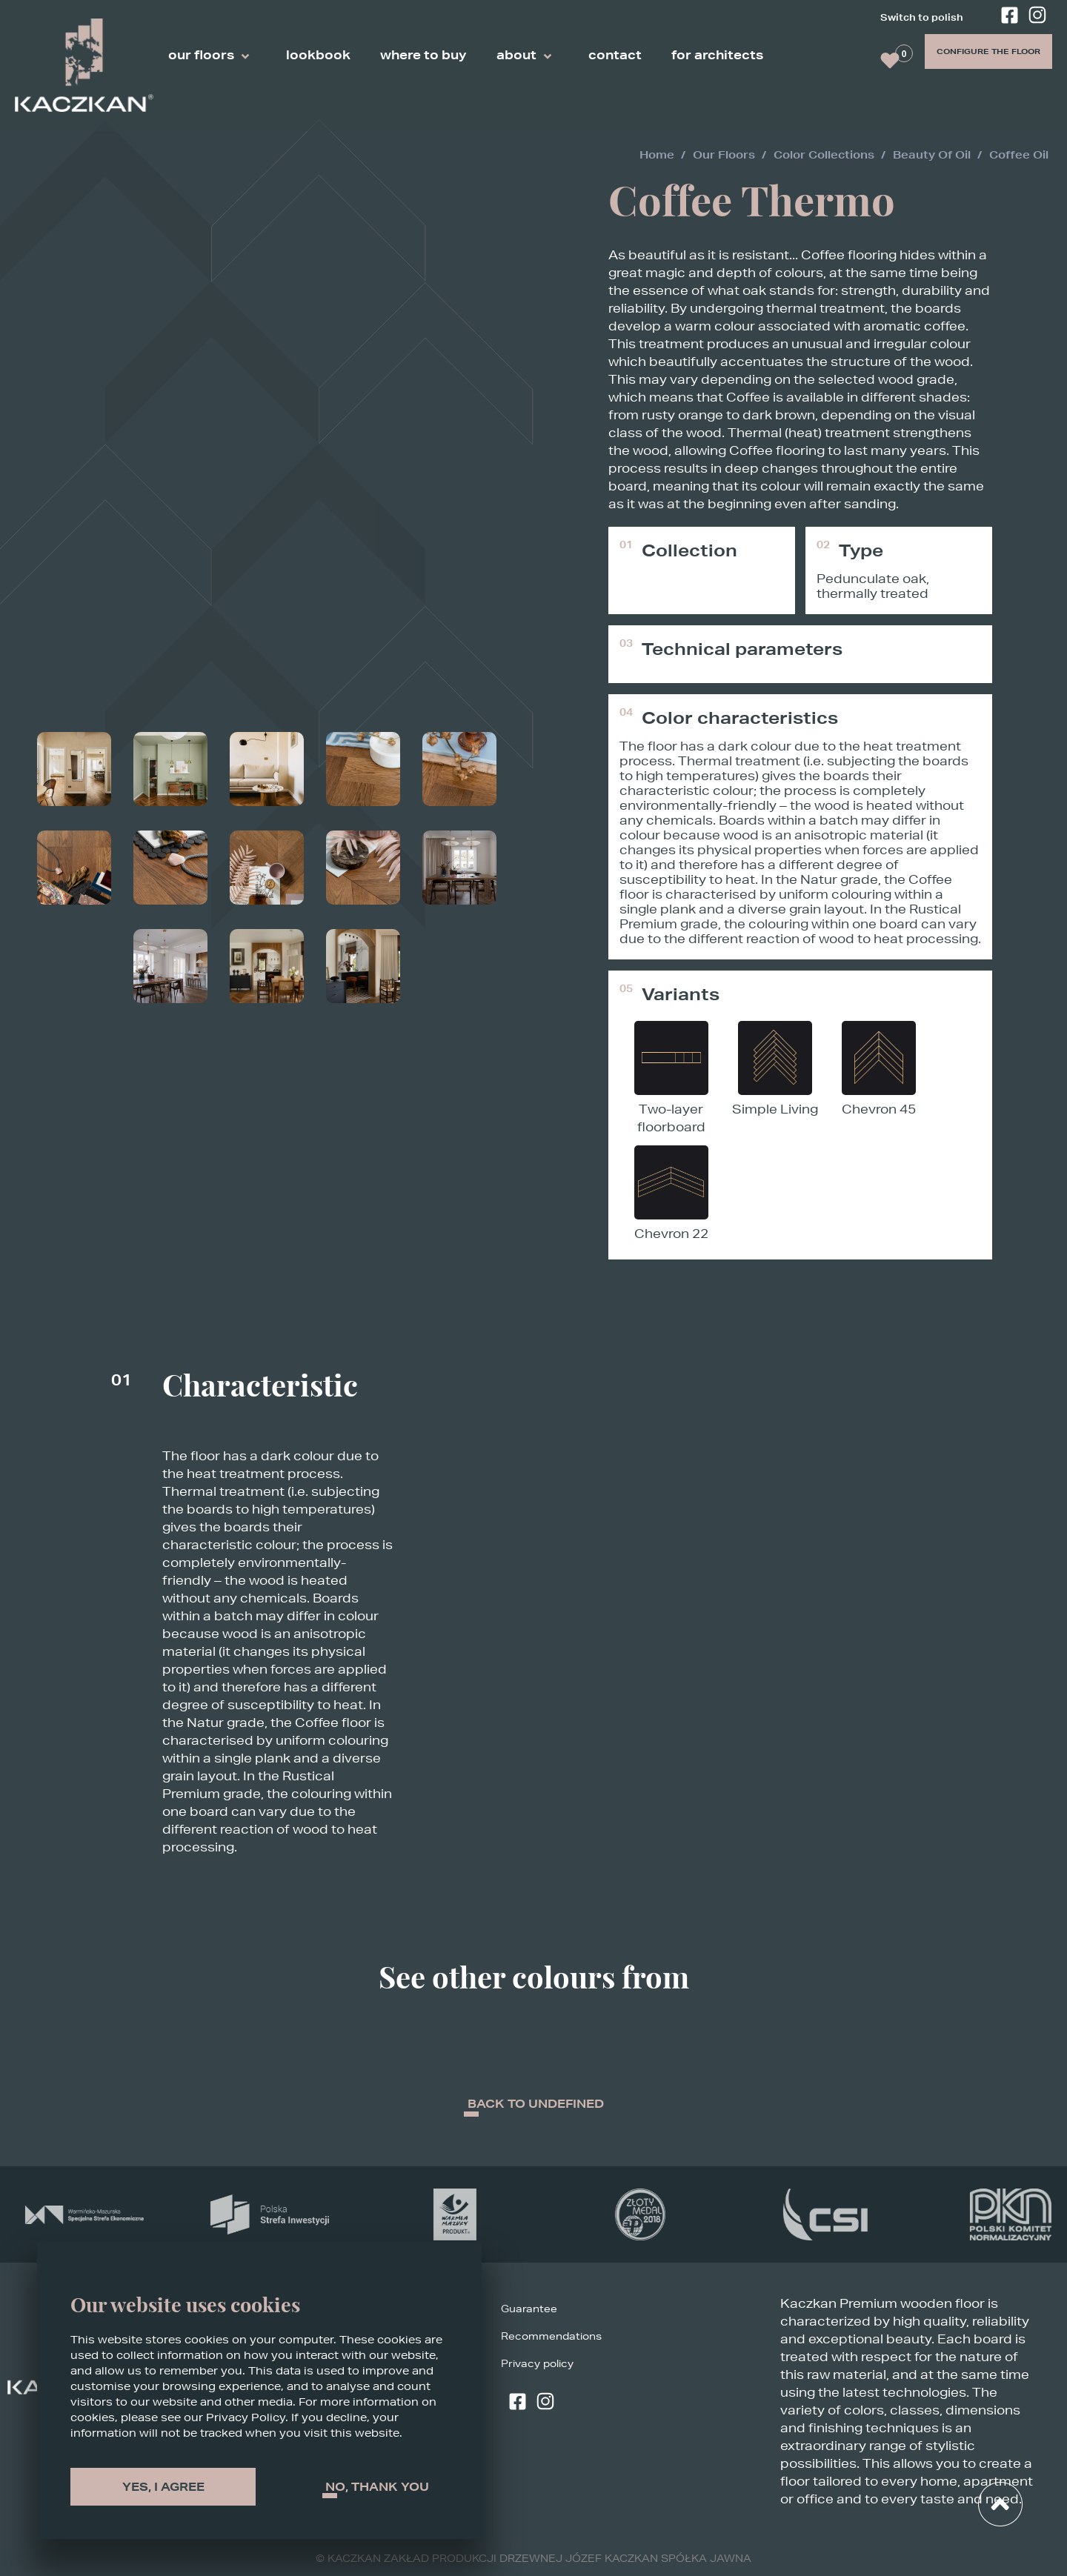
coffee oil (1018, 155)
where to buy (423, 55)
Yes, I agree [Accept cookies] (163, 2487)
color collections (824, 155)
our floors (212, 57)
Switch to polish (921, 17)
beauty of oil (932, 155)
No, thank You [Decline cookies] (377, 2487)
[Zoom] (74, 237)
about (527, 57)
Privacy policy (537, 2365)
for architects (717, 55)
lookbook (318, 55)
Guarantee (529, 2310)
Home (656, 155)
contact (615, 55)
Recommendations (551, 2338)
